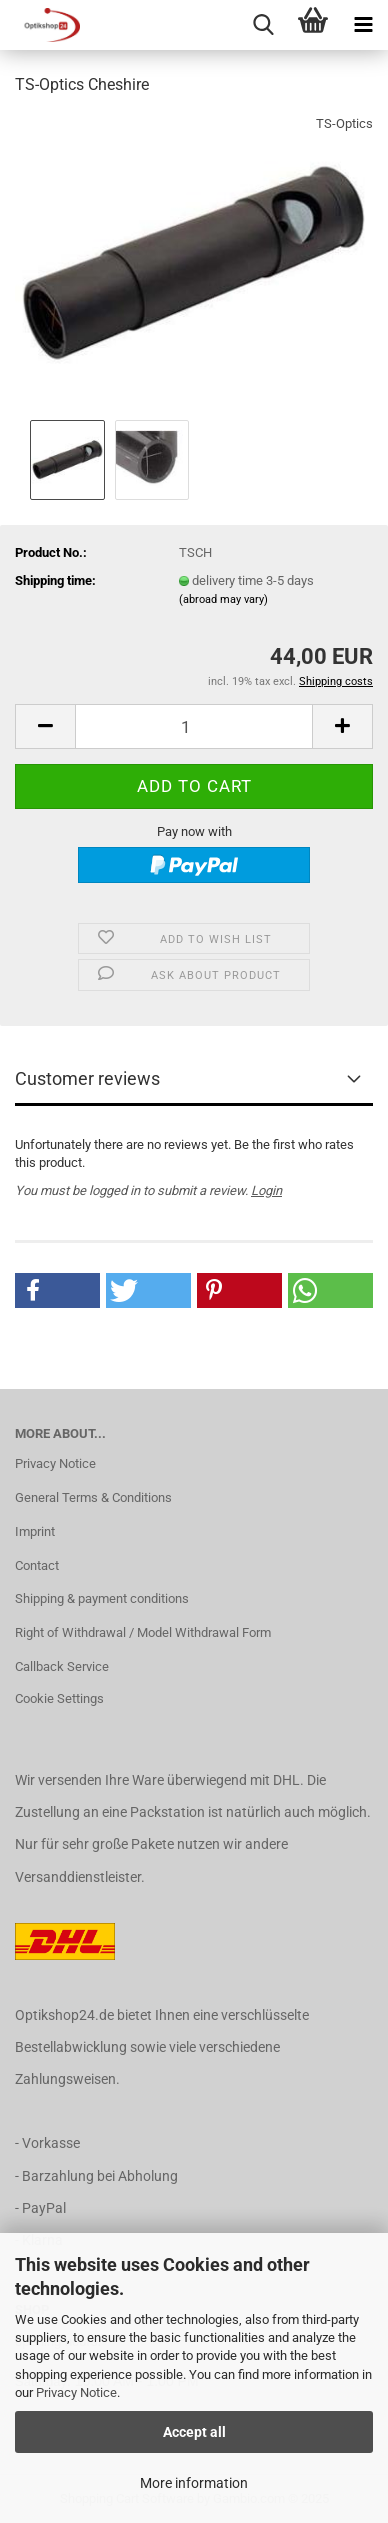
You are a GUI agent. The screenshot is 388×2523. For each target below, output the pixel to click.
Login (266, 1190)
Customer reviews (87, 1078)
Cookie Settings (59, 1698)
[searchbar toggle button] (263, 25)
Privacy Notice (76, 2392)
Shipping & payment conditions (102, 1598)
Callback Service (62, 1666)
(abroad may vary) (223, 599)
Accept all (194, 2432)
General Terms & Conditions (93, 1497)
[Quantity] (194, 726)
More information (194, 2483)
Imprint (35, 1531)
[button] (45, 726)
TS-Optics (344, 123)
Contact (37, 1565)
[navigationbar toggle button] (363, 25)
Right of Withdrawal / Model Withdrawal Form (143, 1632)
